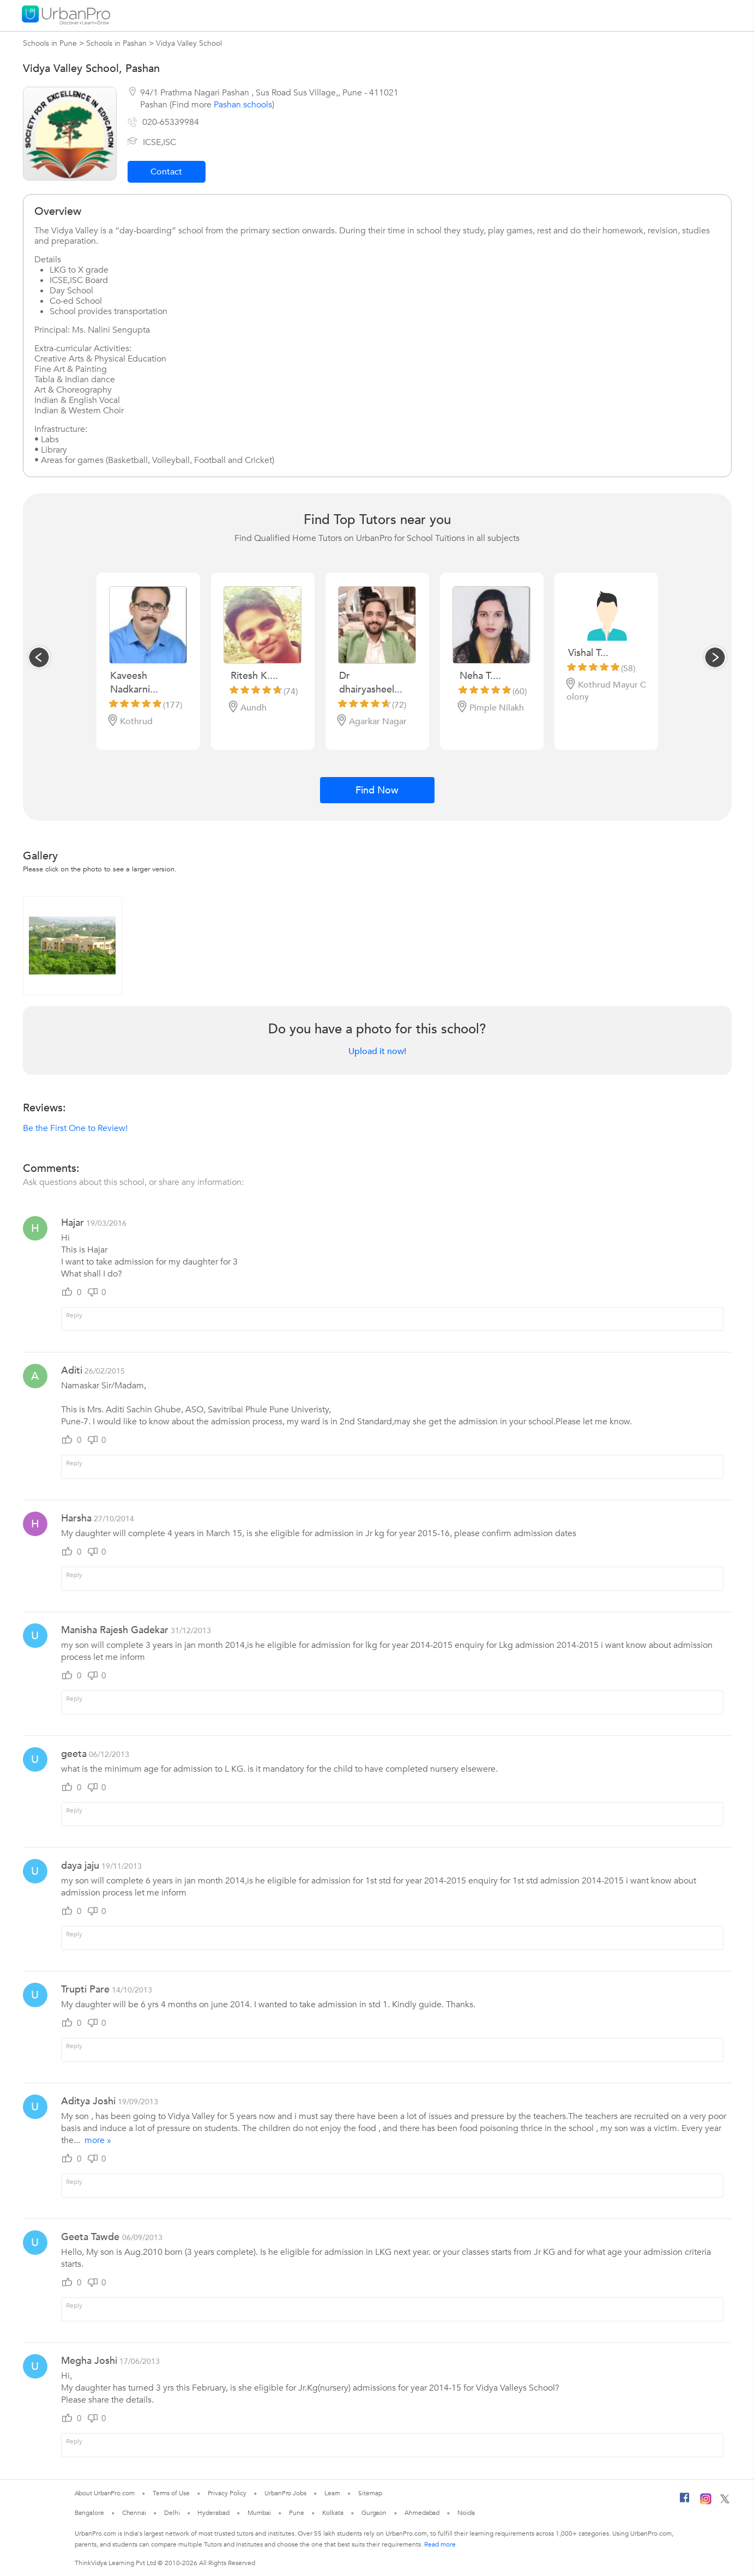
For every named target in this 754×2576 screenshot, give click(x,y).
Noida (466, 2512)
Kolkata (332, 2512)
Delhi (172, 2512)
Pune (296, 2512)
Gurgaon (374, 2512)
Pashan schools (243, 105)
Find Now (377, 790)
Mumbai (259, 2512)
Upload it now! (377, 1051)
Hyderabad (213, 2512)
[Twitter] (724, 2501)
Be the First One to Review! (75, 1128)
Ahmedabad (422, 2512)
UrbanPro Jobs (285, 2493)
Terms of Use (171, 2493)
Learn (332, 2493)
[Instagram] (705, 2502)
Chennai (134, 2512)
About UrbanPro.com (105, 2493)
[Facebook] (684, 2501)
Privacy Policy (227, 2493)
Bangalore (89, 2512)
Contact (166, 172)
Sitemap (370, 2493)
